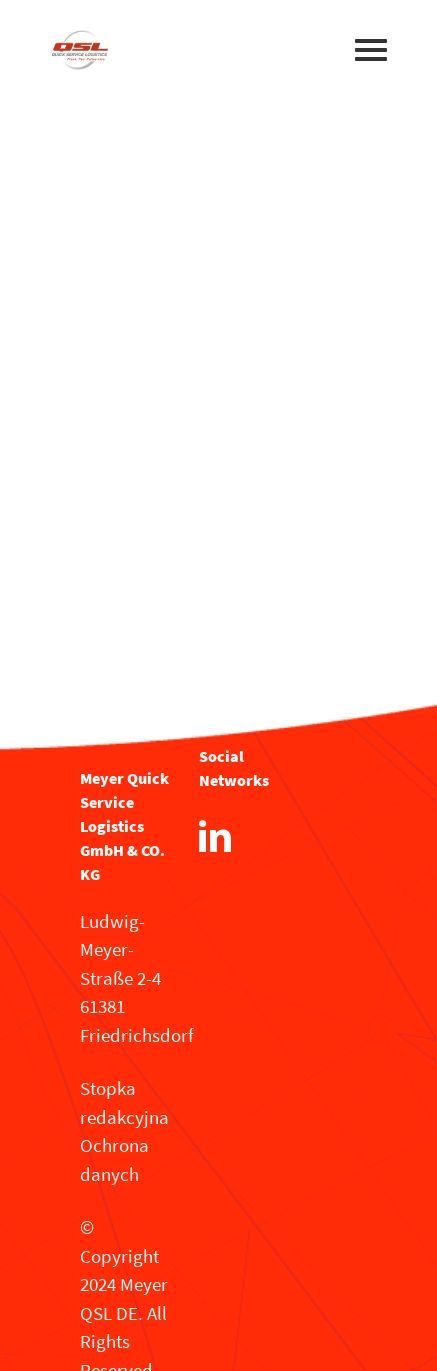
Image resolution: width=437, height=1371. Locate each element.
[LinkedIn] (215, 836)
